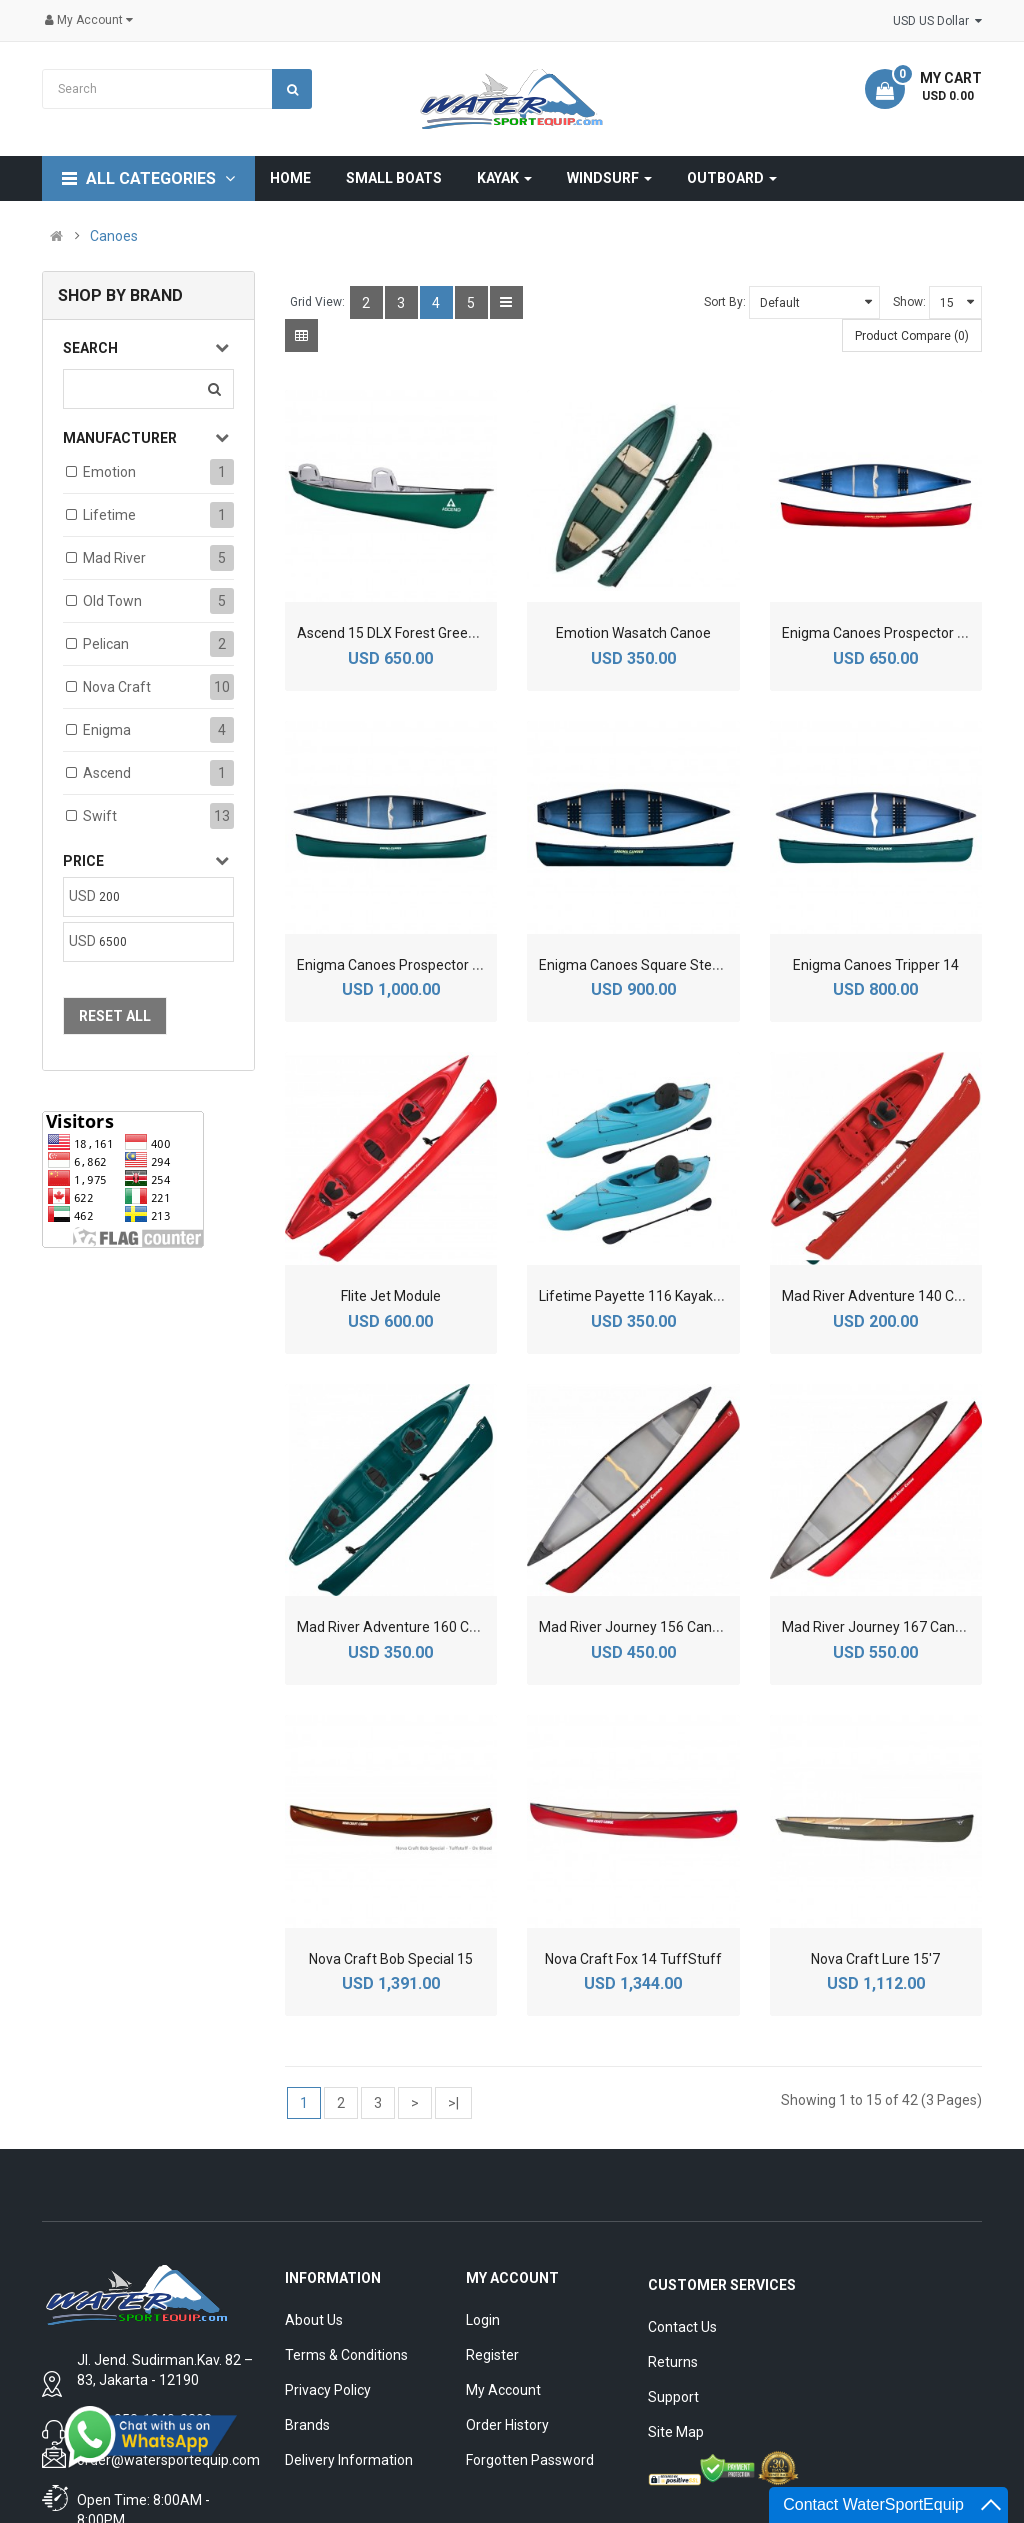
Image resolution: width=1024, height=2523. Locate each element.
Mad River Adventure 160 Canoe (399, 1627)
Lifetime (109, 515)
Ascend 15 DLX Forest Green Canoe (408, 633)
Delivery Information (349, 2460)
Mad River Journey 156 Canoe (633, 1627)
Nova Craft (117, 687)
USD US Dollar (937, 21)
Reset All (115, 1016)
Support (673, 2397)
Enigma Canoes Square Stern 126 (645, 965)
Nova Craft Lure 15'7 (875, 1959)
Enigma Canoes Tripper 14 (876, 965)
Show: (909, 302)
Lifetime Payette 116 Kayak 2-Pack (649, 1296)
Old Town (112, 601)
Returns (673, 2362)
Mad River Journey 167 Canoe (876, 1627)
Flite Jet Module (391, 1296)
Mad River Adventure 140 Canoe (884, 1296)
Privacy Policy (328, 2390)
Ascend (107, 773)
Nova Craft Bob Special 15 (391, 1959)
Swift (100, 816)
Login (483, 2320)
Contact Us (682, 2327)
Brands (307, 2425)
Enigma (107, 730)
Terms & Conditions (346, 2355)
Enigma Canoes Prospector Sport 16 (411, 965)
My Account (503, 2390)
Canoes (114, 236)
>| (453, 2103)
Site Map (676, 2432)
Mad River (114, 558)
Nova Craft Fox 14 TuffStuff (633, 1959)
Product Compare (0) (912, 336)
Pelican (106, 644)
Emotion (109, 472)
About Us (314, 2320)
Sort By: (725, 302)
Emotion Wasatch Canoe (633, 633)
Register (492, 2355)
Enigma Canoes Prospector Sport (887, 633)
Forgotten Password (530, 2460)
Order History (507, 2425)
